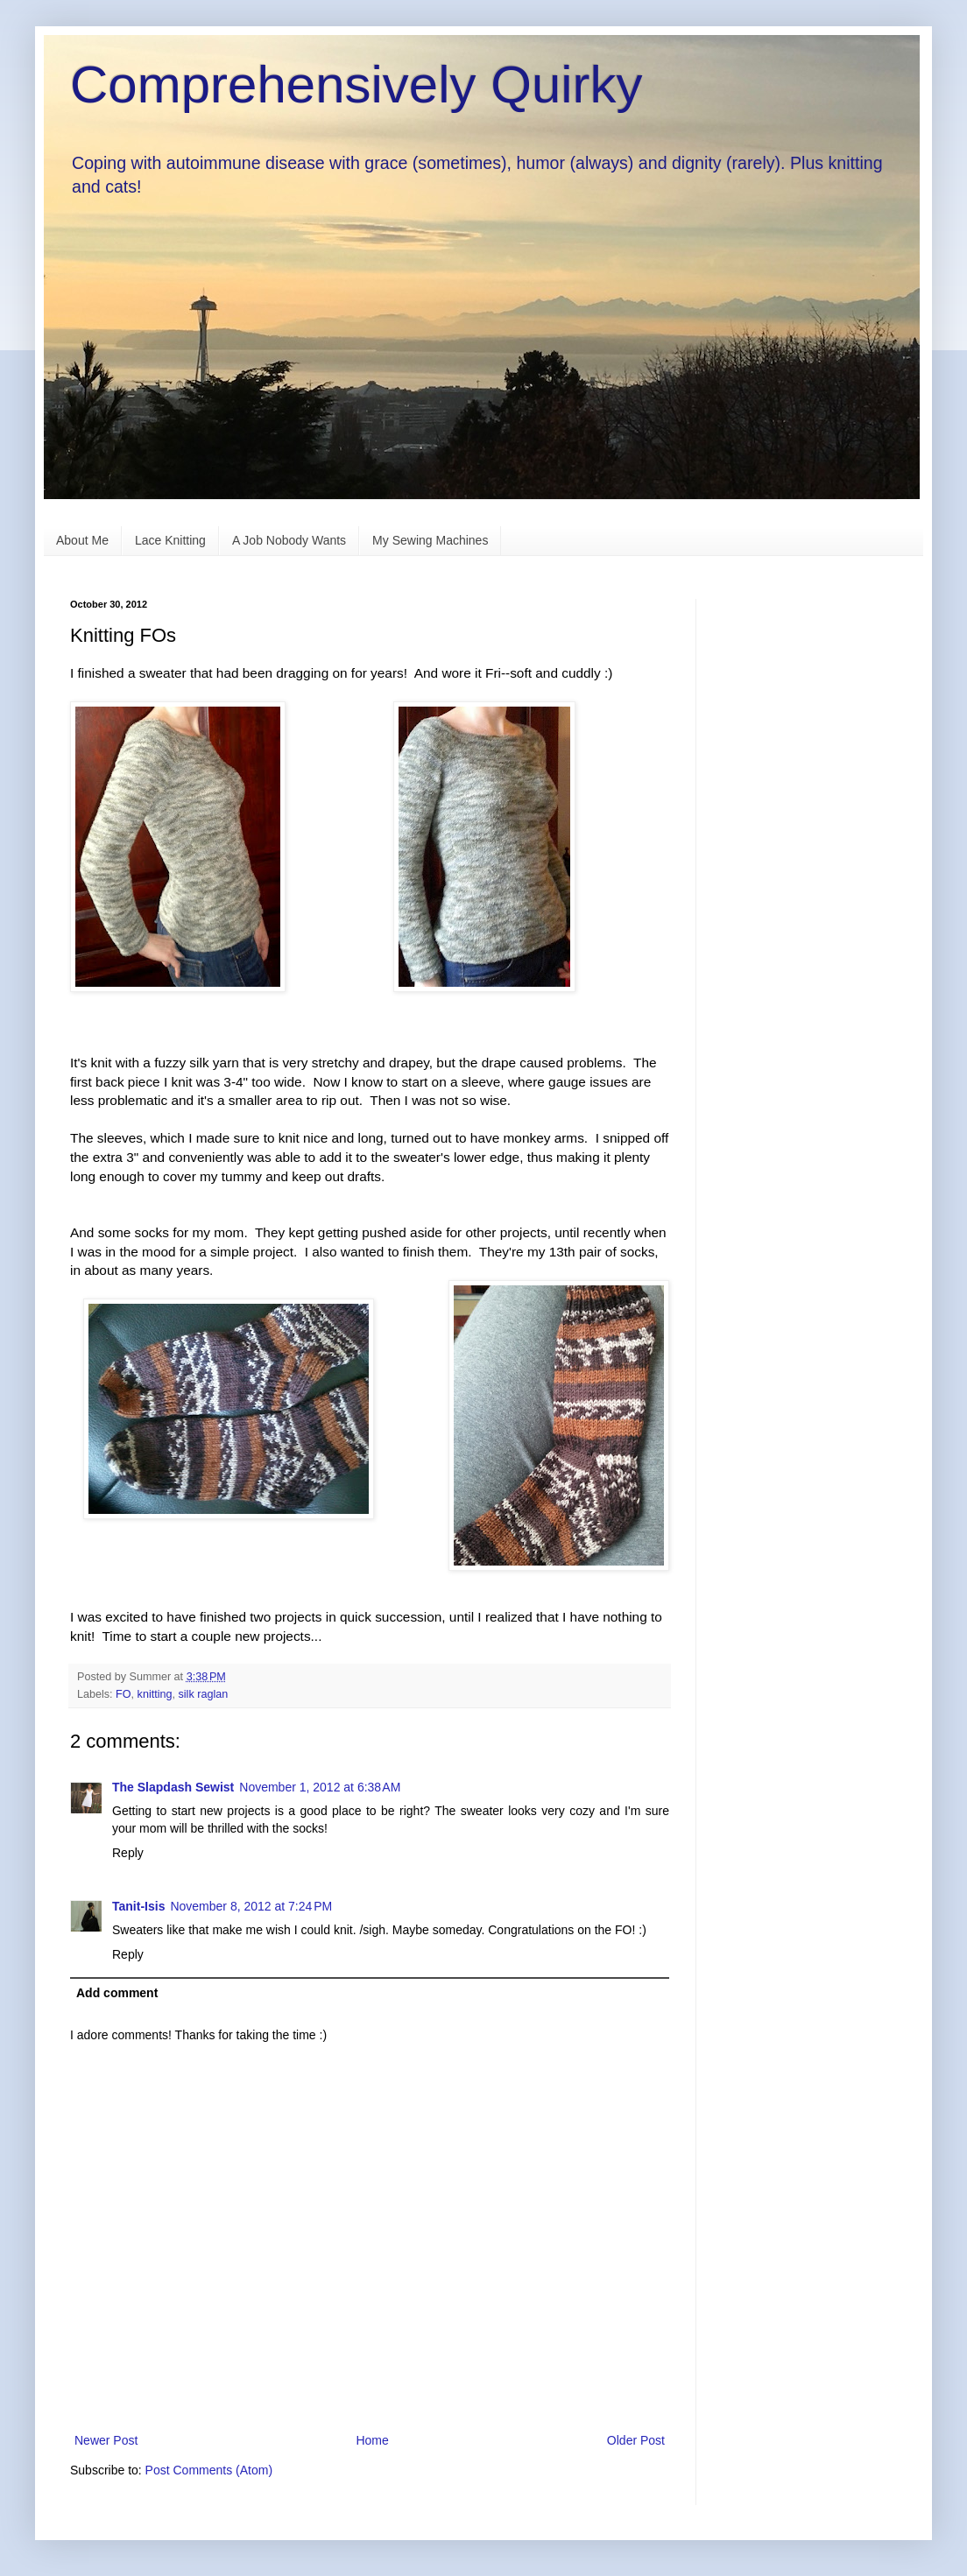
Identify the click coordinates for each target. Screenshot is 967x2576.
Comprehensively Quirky (356, 84)
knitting (155, 1694)
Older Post (636, 2440)
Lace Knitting (170, 540)
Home (372, 2440)
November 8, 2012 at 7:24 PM (251, 1906)
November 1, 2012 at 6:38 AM (319, 1787)
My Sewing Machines (430, 540)
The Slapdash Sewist (173, 1787)
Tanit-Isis (138, 1906)
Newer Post (106, 2440)
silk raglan (204, 1694)
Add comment (117, 1993)
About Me (82, 540)
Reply (128, 1853)
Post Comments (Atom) (208, 2470)
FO (123, 1694)
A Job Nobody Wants (289, 540)
